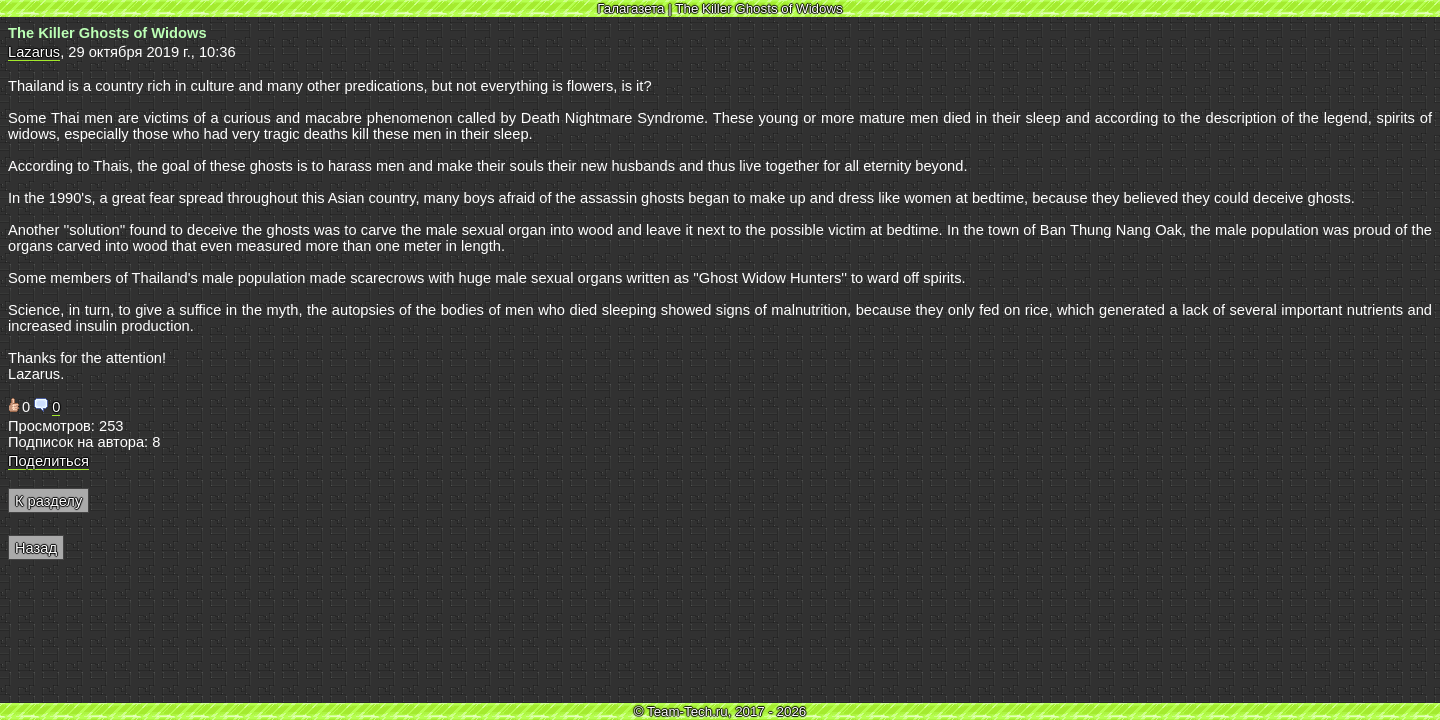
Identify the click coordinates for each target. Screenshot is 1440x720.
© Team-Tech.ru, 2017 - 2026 (720, 711)
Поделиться (48, 461)
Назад (36, 548)
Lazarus (34, 52)
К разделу (48, 501)
